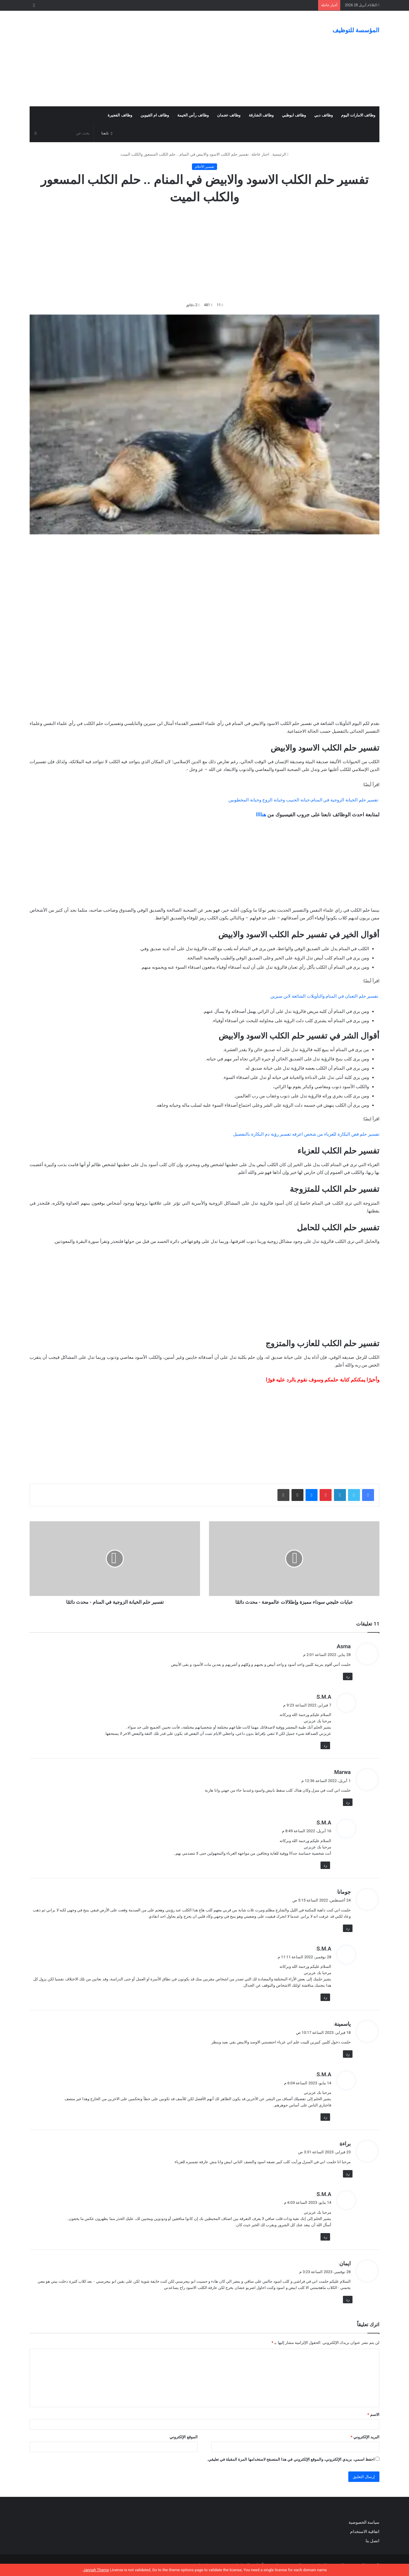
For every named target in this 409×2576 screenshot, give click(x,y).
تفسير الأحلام (204, 167)
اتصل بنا (371, 2540)
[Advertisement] (145, 58)
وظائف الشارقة (261, 115)
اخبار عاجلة (260, 154)
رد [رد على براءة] (348, 2174)
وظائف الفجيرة (120, 115)
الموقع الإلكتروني (183, 2437)
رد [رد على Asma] (348, 1676)
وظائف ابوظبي (294, 115)
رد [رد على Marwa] (348, 1802)
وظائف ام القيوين (155, 115)
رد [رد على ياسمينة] (348, 2054)
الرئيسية (280, 154)
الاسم (373, 2414)
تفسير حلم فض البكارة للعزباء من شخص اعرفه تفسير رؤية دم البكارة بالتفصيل (306, 1134)
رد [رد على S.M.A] (325, 1745)
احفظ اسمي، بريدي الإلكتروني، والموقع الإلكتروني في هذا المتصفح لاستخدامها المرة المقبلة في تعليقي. (291, 2459)
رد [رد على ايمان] (348, 2299)
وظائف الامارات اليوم (358, 115)
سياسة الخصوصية (364, 2522)
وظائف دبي (323, 115)
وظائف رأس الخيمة (192, 115)
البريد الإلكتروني (365, 2437)
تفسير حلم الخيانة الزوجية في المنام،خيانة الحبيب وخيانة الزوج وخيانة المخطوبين (303, 800)
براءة (345, 2143)
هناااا (261, 815)
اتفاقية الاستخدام (364, 2531)
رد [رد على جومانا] (348, 1928)
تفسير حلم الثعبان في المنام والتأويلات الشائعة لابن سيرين (324, 996)
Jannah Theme (96, 2570)
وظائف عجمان (228, 115)
